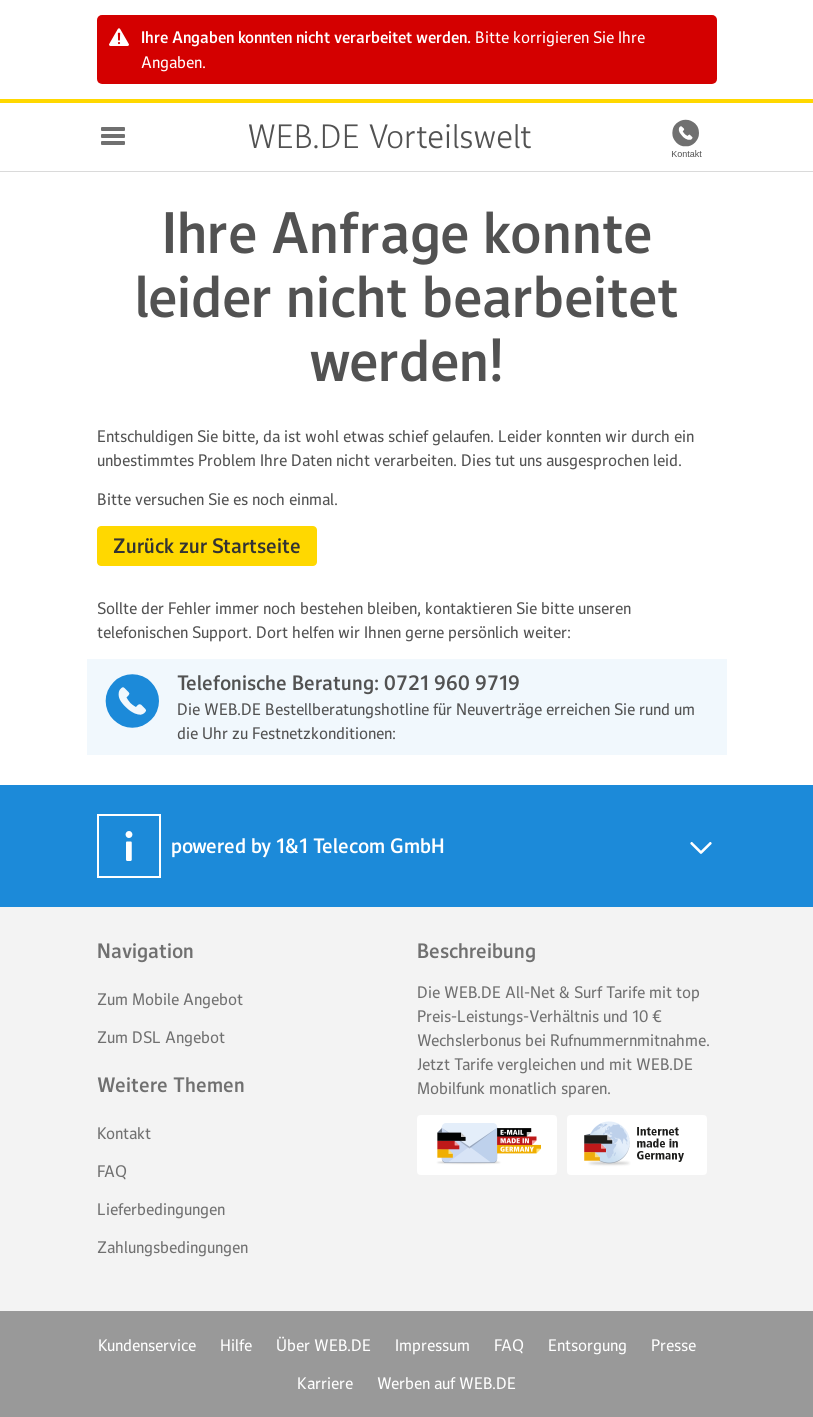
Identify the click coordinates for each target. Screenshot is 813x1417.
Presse (673, 1345)
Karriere (325, 1383)
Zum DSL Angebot (161, 1037)
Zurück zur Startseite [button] (207, 546)
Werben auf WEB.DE (446, 1383)
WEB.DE (207, 137)
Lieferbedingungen (161, 1209)
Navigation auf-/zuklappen (113, 136)
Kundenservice (147, 1345)
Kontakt (124, 1133)
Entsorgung (587, 1345)
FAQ (112, 1171)
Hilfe (236, 1345)
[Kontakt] (687, 133)
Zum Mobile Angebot (170, 999)
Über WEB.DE (323, 1345)
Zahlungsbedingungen (172, 1247)
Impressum (432, 1345)
